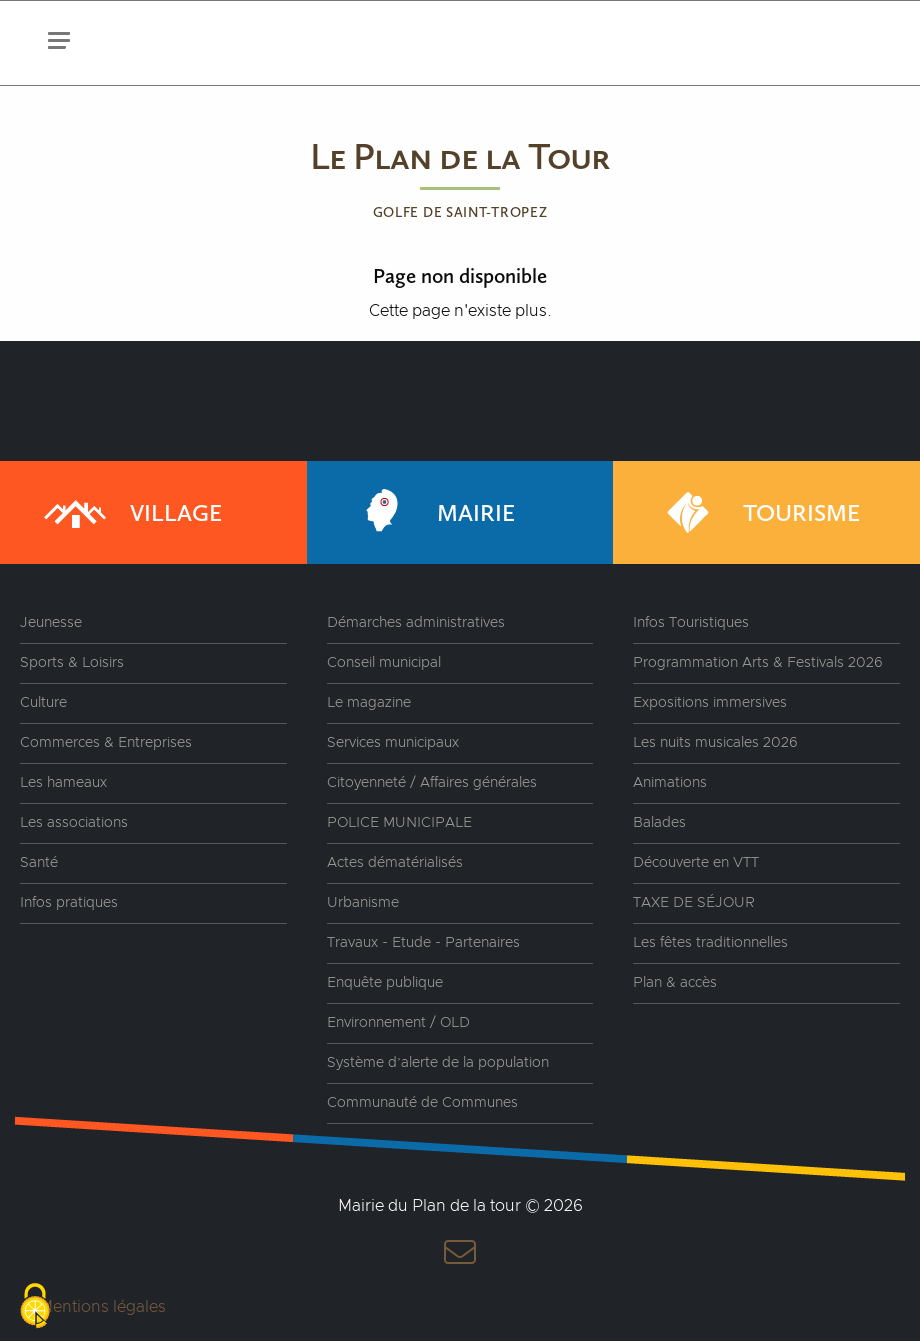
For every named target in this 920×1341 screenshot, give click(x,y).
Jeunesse (51, 623)
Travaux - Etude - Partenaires (423, 943)
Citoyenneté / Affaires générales (432, 783)
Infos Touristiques (691, 623)
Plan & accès (675, 983)
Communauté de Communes (422, 1103)
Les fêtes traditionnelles (710, 943)
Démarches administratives (416, 623)
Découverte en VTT (696, 863)
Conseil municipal (384, 663)
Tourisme (756, 512)
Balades (659, 823)
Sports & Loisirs (72, 663)
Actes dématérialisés (395, 863)
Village (131, 512)
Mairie (431, 512)
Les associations (74, 823)
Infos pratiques (69, 903)
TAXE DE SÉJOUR (694, 903)
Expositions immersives (710, 703)
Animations (670, 783)
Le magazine (369, 703)
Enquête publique (385, 983)
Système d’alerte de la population (438, 1063)
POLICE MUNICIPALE (399, 823)
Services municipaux (393, 743)
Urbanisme (363, 903)
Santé (39, 863)
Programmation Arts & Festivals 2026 (758, 663)
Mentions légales (102, 1307)
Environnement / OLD (398, 1023)
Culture (43, 703)
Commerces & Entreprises (106, 743)
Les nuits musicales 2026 (715, 743)
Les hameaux (63, 783)
